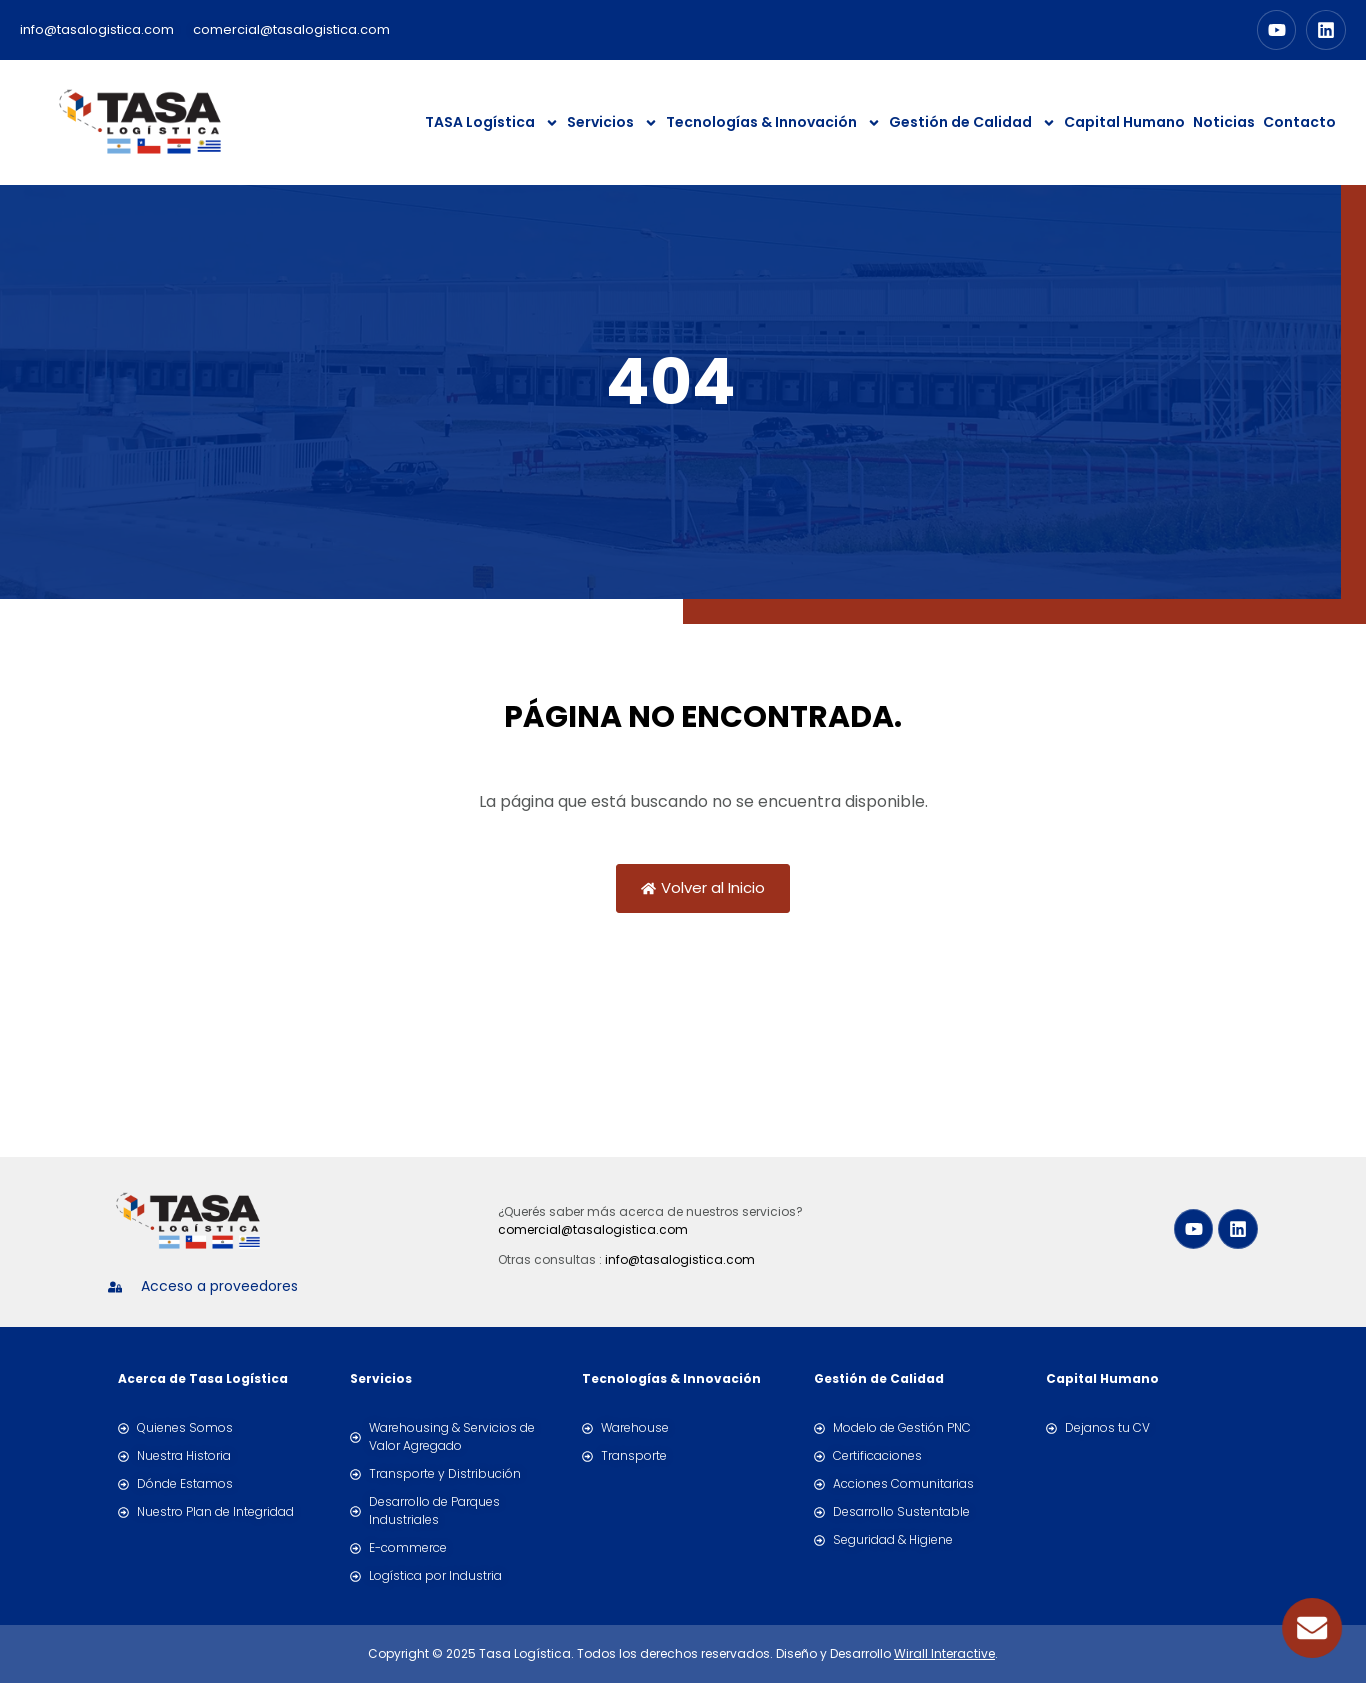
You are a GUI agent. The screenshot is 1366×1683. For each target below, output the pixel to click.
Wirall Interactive (944, 1653)
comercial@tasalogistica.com (593, 1229)
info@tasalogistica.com (680, 1259)
